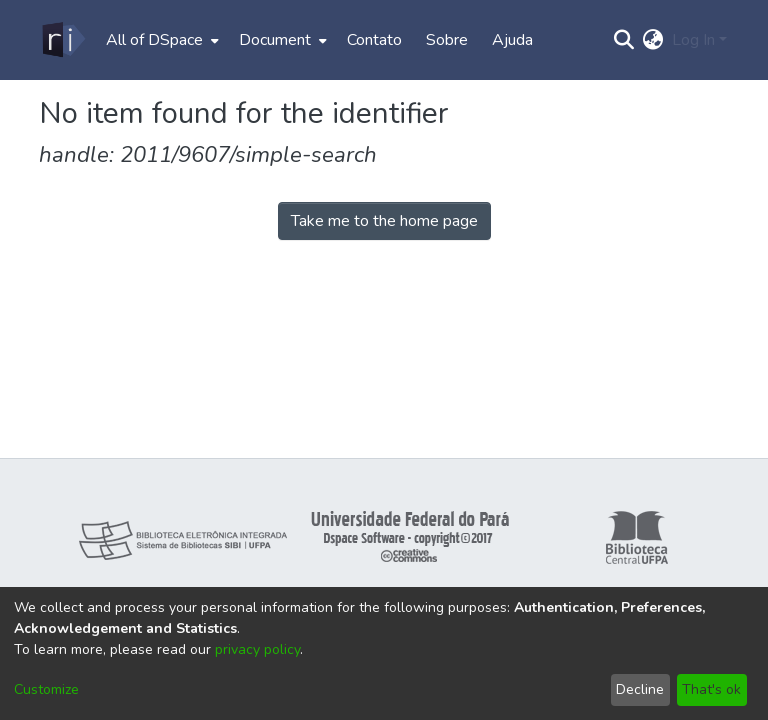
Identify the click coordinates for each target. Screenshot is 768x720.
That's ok (711, 689)
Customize (46, 689)
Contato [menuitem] (374, 40)
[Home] (62, 40)
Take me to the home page (384, 221)
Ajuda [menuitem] (512, 40)
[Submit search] (624, 40)
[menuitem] (160, 40)
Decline (640, 689)
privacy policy (257, 649)
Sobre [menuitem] (447, 40)
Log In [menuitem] (693, 40)
